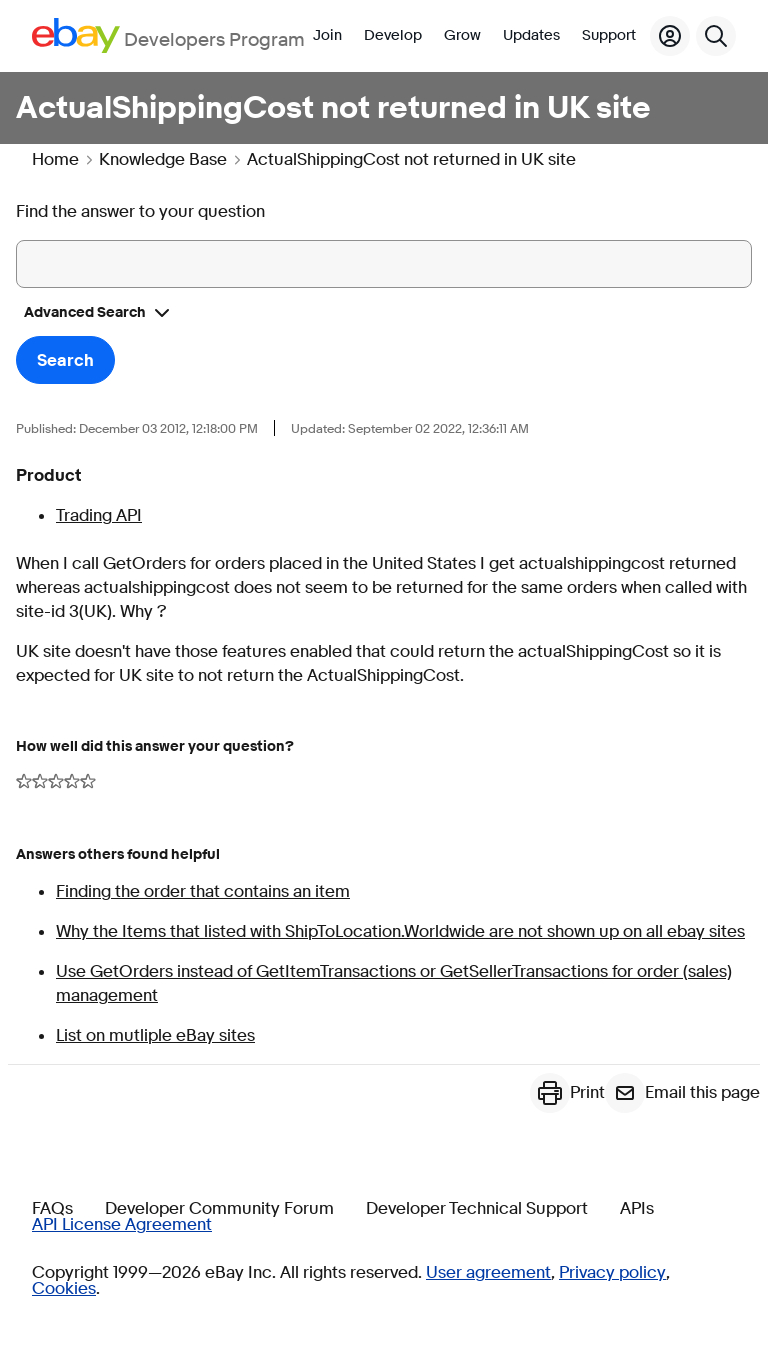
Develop (393, 35)
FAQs (52, 1209)
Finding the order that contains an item (203, 891)
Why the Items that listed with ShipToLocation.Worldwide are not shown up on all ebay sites (400, 931)
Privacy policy (612, 1273)
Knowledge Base (163, 160)
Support (609, 35)
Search (65, 360)
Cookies (64, 1289)
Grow (462, 35)
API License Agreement (122, 1225)
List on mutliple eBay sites (155, 1035)
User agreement (488, 1273)
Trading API (99, 515)
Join (327, 35)
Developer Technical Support (477, 1209)
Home (55, 160)
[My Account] (670, 36)
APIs (637, 1209)
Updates (531, 35)
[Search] (716, 36)
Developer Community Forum (219, 1209)
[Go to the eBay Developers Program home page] (168, 35)
